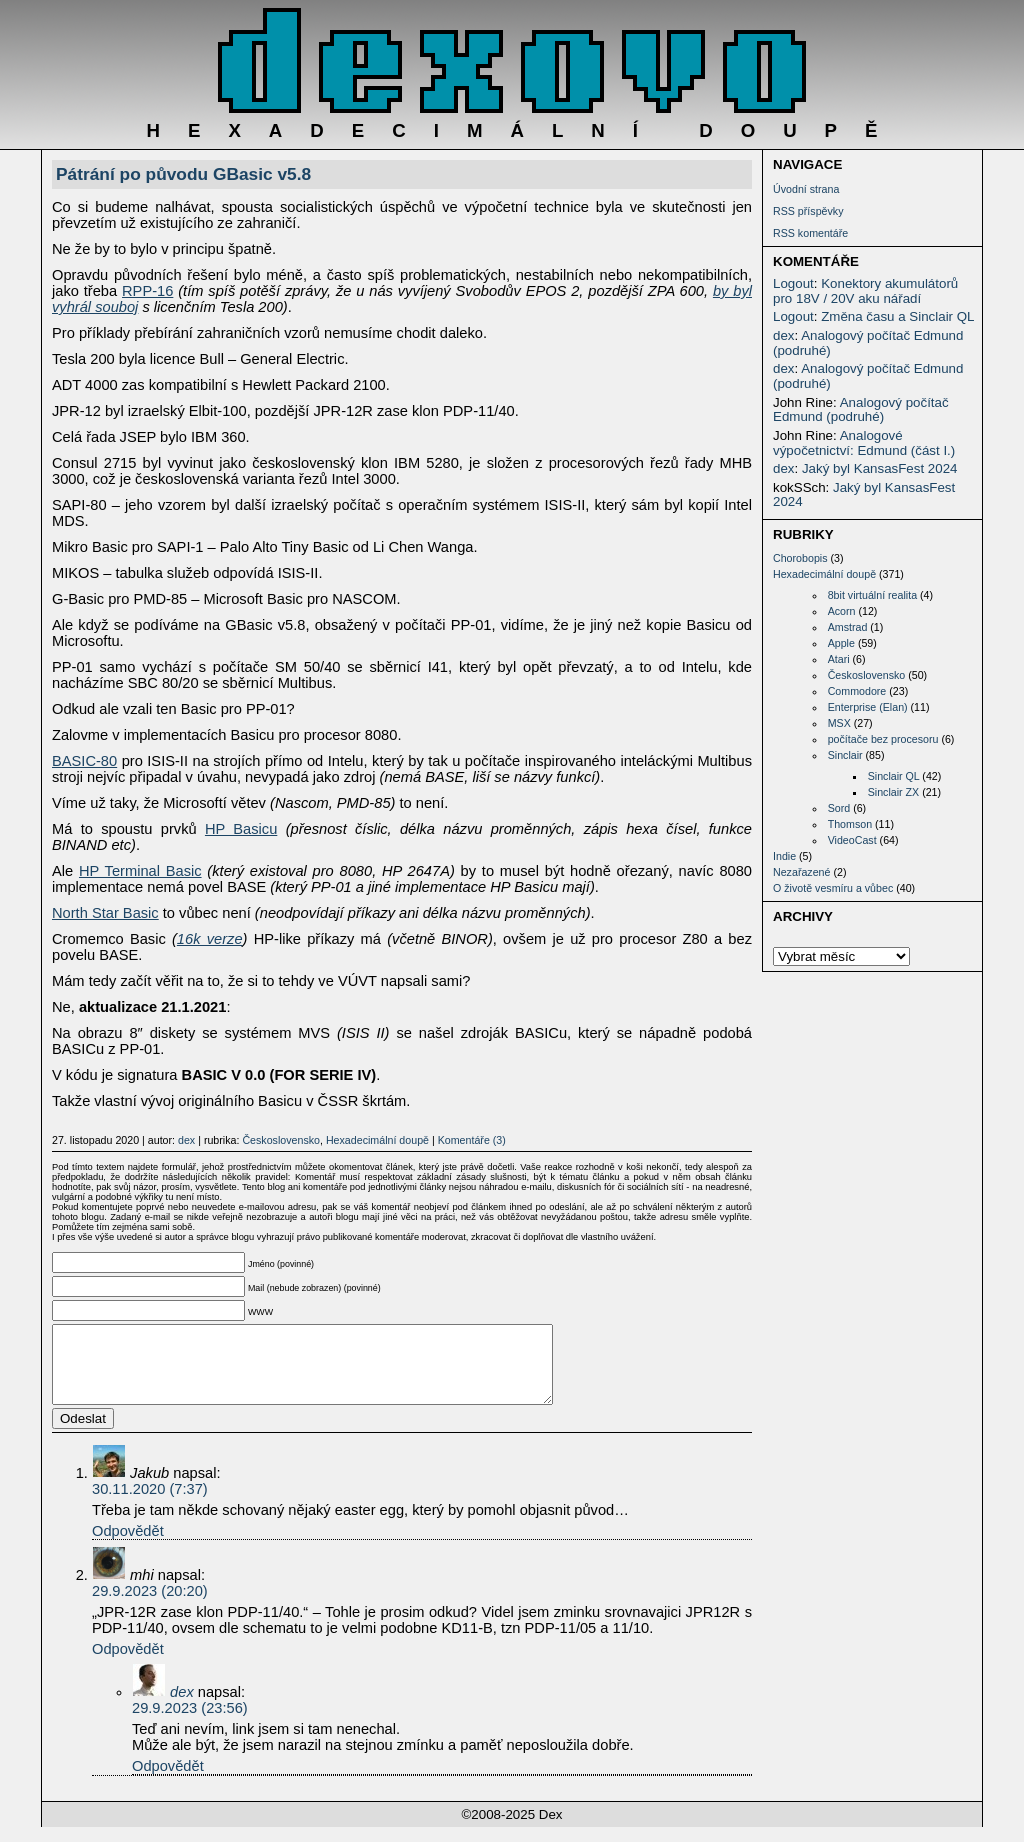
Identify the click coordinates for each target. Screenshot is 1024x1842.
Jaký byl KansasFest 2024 (880, 468)
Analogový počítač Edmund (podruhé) (868, 343)
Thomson (850, 824)
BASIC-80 (84, 761)
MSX (839, 723)
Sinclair (845, 755)
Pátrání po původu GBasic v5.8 (183, 174)
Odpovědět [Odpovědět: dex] (168, 1781)
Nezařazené (801, 872)
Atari (839, 659)
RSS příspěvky (808, 211)
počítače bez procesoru (883, 739)
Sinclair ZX (894, 792)
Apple (841, 643)
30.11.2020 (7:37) (150, 1504)
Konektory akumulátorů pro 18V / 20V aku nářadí (865, 291)
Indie (784, 856)
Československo (867, 675)
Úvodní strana (806, 189)
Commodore (857, 691)
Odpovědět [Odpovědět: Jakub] (128, 1546)
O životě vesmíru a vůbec (833, 888)
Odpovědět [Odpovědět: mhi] (128, 1664)
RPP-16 (147, 291)
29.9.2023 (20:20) (150, 1606)
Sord (839, 808)
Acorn (842, 611)
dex (784, 335)
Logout (793, 283)
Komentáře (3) (472, 1140)
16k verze (210, 939)
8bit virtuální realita (872, 595)
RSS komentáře (810, 233)
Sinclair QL (894, 776)
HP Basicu (241, 829)
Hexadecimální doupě (824, 574)
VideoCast (852, 840)
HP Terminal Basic (140, 871)
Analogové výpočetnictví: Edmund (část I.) (864, 443)
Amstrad (848, 627)
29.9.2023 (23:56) (190, 1723)
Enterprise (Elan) (868, 707)
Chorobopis (800, 558)
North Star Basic (105, 913)
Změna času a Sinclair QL (897, 316)
